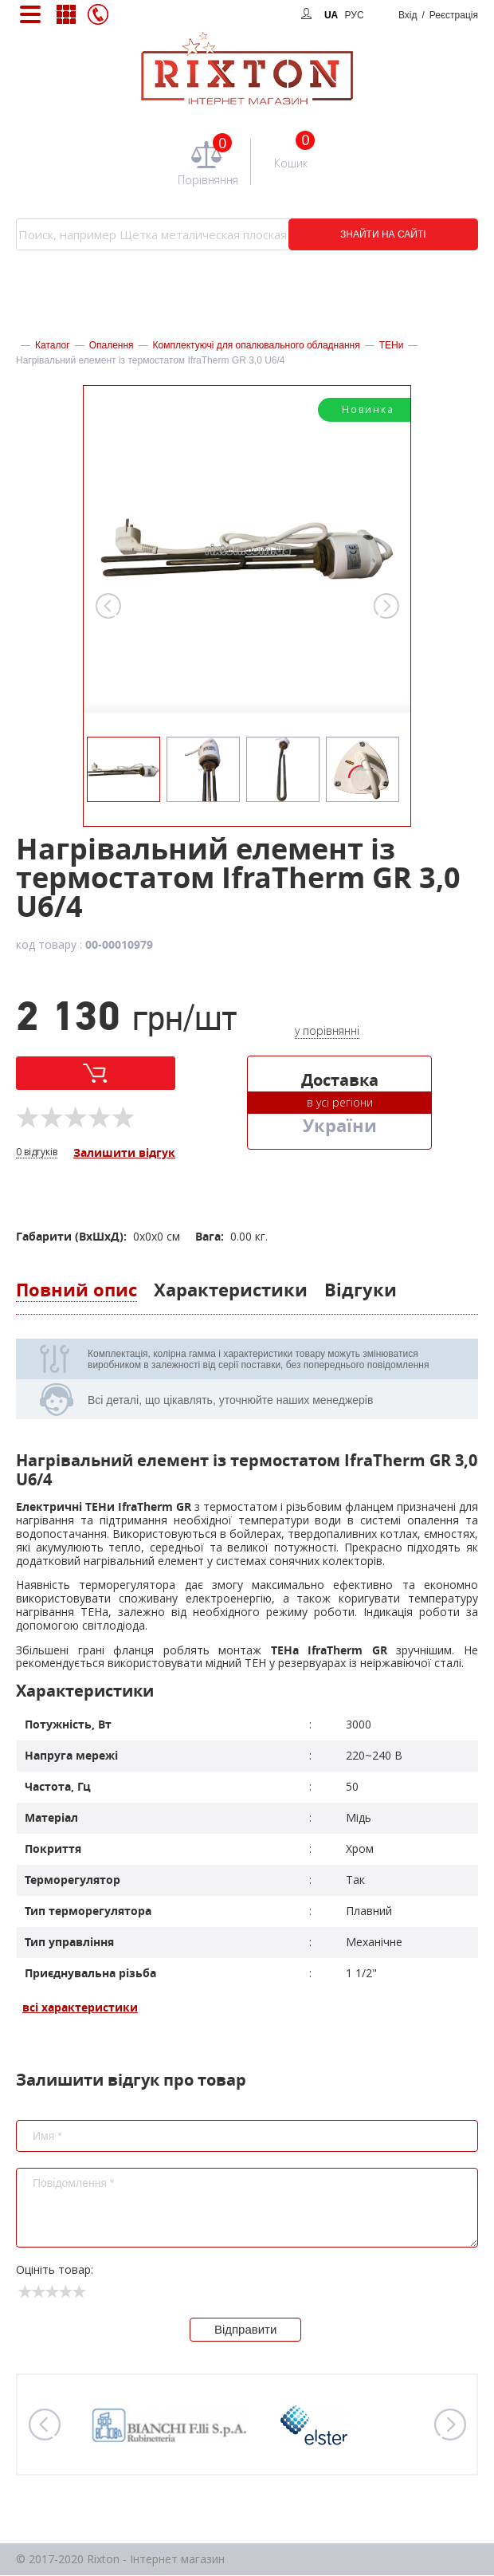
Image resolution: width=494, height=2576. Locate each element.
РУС (354, 15)
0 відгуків (36, 1152)
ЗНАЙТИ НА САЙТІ (370, 234)
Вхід (438, 15)
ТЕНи (391, 345)
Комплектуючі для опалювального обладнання (256, 345)
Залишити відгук (124, 1153)
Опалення (111, 345)
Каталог (52, 345)
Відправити (245, 2330)
